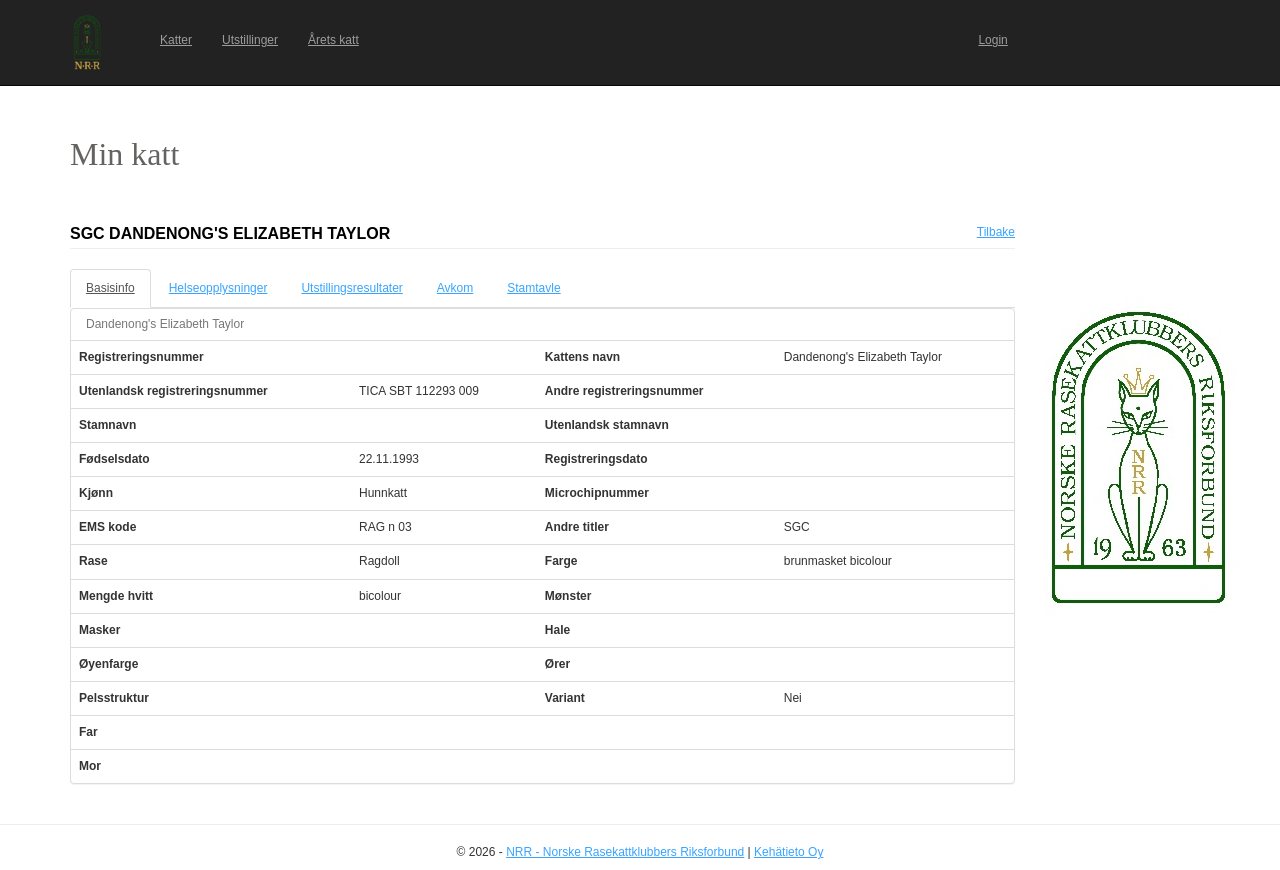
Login (992, 40)
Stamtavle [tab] (533, 288)
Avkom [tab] (455, 288)
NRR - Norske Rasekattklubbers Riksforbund (625, 852)
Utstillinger (250, 40)
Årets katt (333, 40)
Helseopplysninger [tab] (218, 288)
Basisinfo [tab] (110, 288)
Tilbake (996, 232)
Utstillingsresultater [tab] (351, 288)
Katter (176, 40)
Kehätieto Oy (788, 852)
